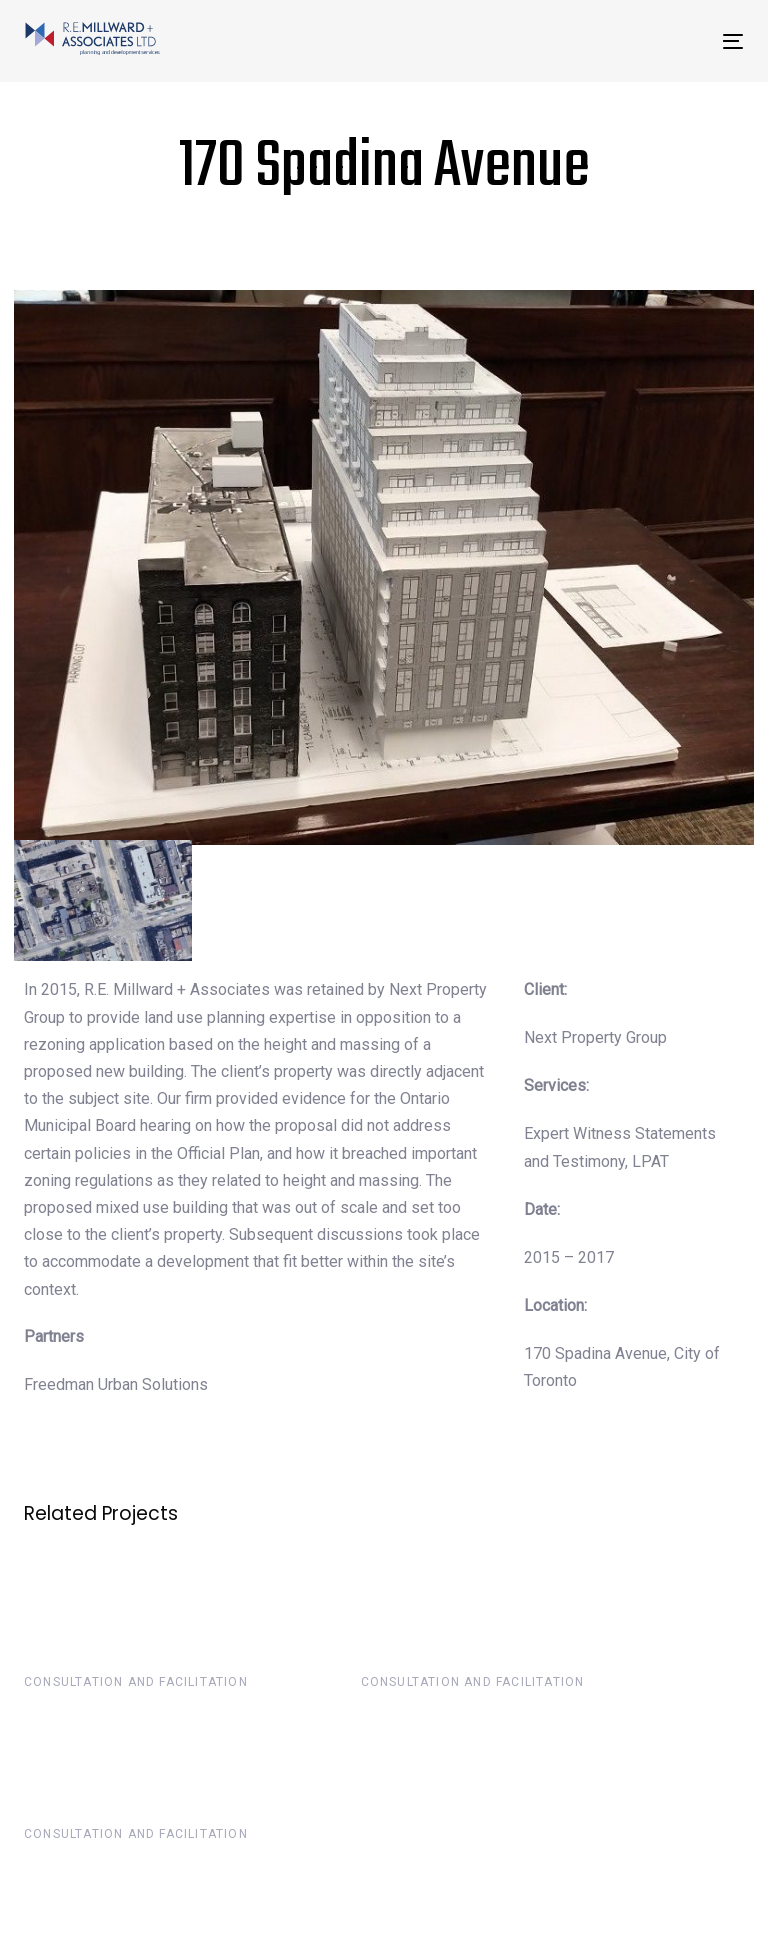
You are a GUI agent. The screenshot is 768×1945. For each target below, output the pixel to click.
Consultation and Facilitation (136, 1682)
